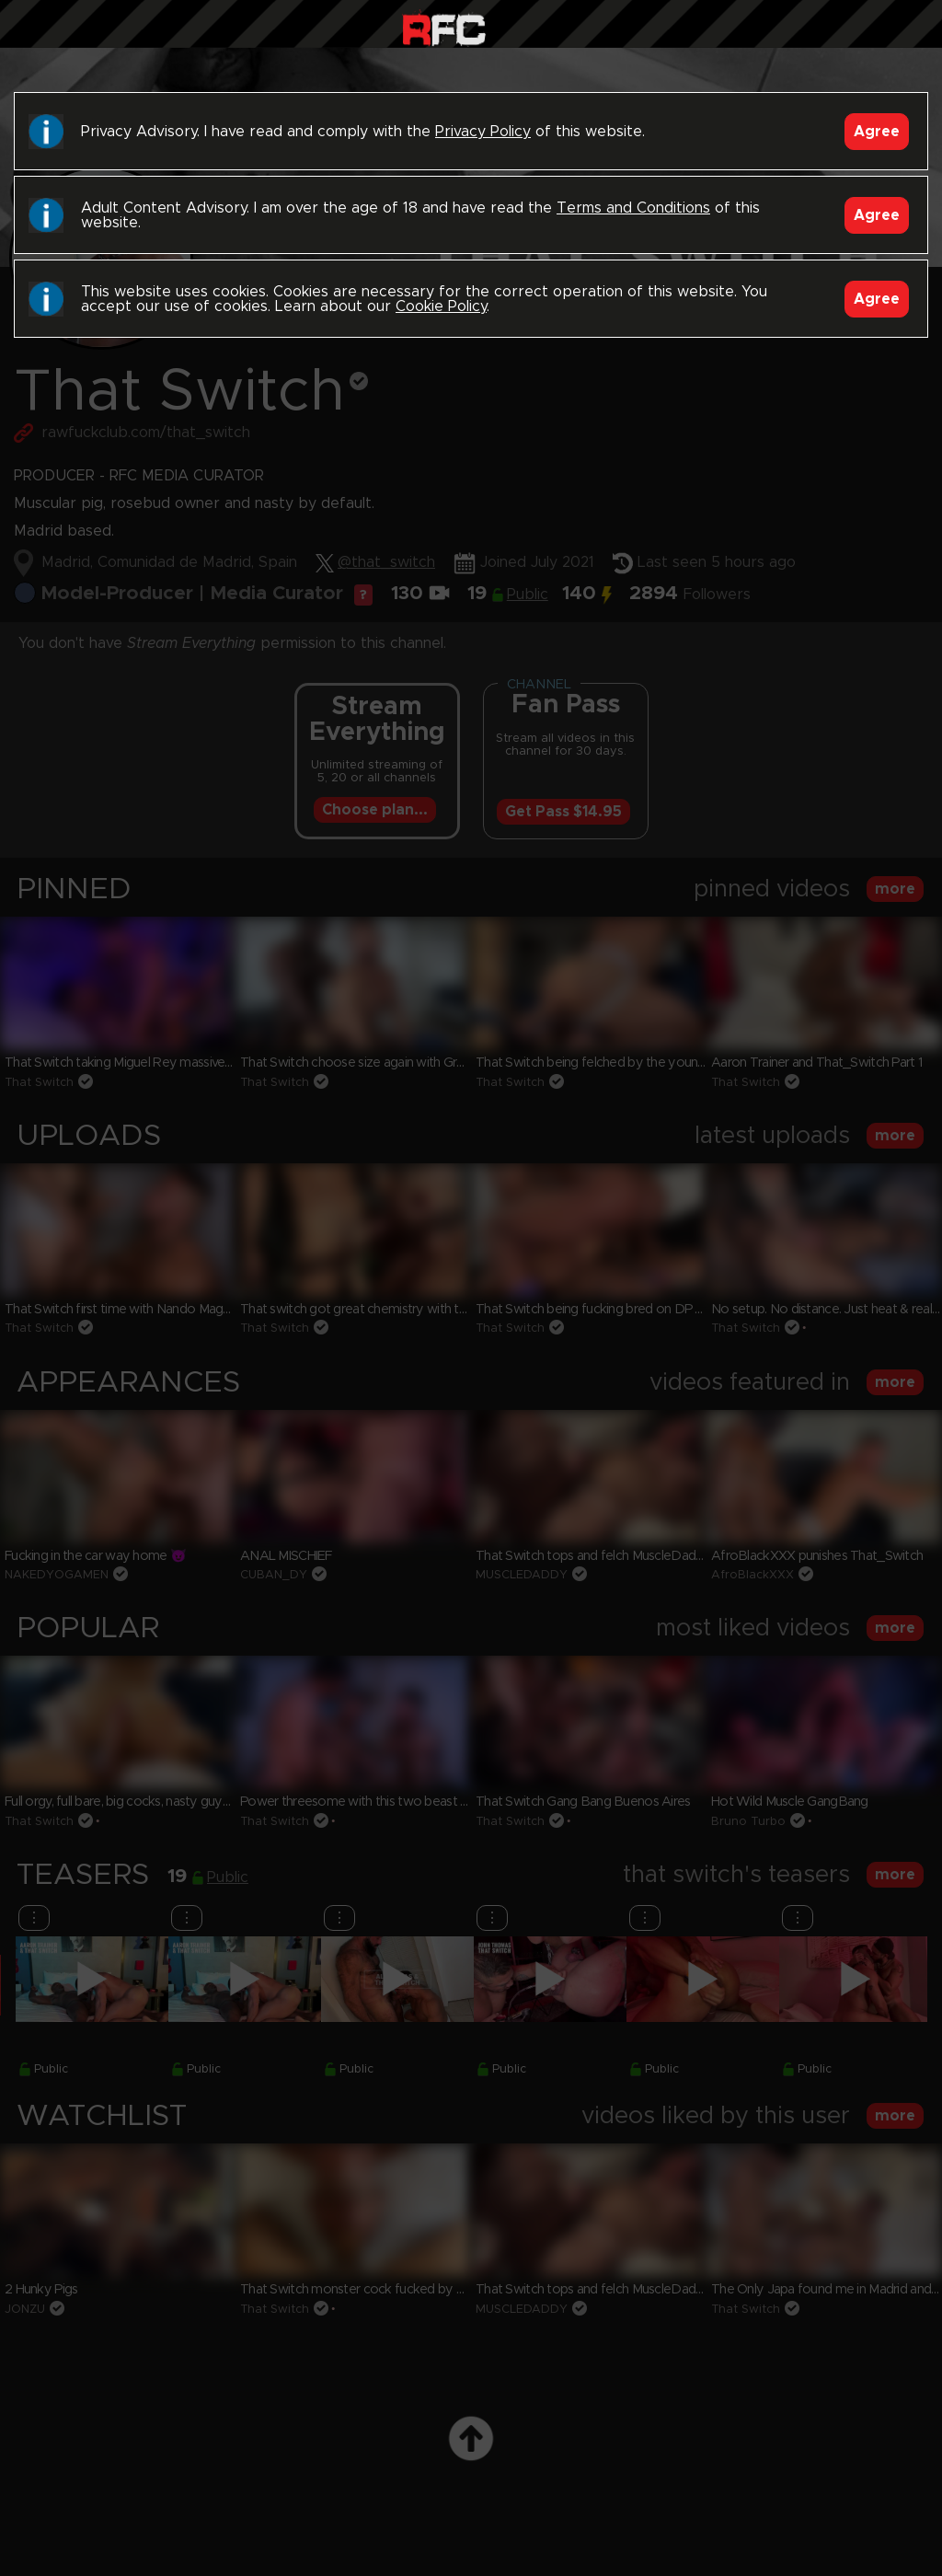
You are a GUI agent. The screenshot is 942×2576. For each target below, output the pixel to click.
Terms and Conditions (633, 208)
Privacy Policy (483, 131)
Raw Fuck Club (444, 28)
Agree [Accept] (877, 131)
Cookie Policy (441, 306)
